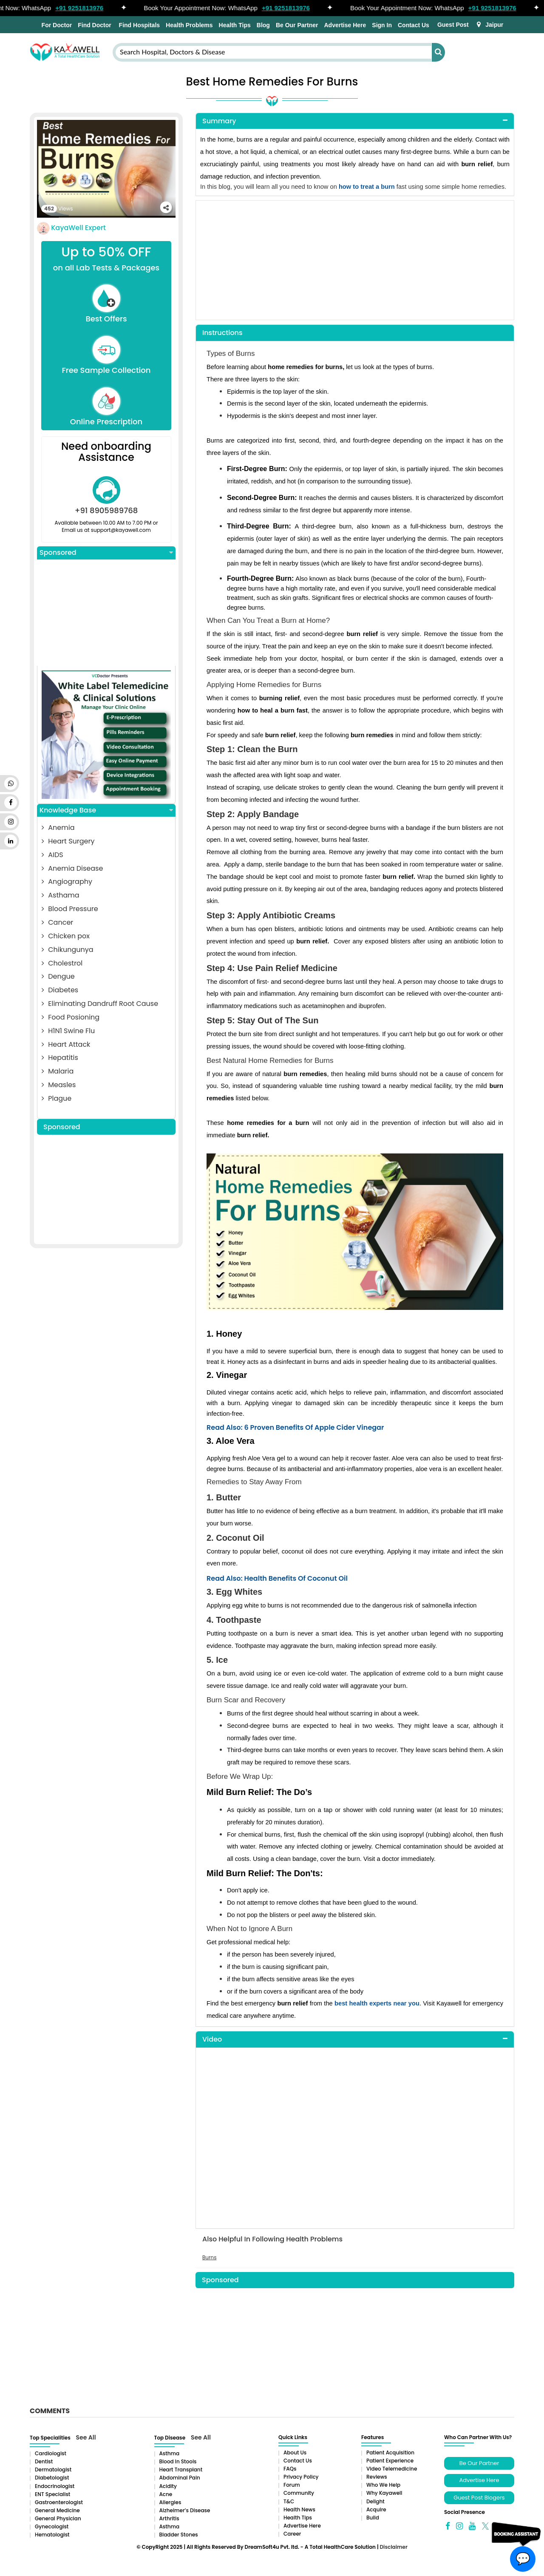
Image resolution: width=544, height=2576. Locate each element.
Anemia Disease (72, 868)
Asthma (169, 2453)
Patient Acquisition (390, 2452)
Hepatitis (60, 1057)
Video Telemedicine (391, 2468)
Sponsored (106, 553)
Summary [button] (219, 121)
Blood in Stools (178, 2461)
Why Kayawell (384, 2492)
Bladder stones (178, 2534)
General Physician (58, 2518)
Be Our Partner (297, 25)
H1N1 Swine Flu (68, 1031)
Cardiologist (50, 2453)
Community (298, 2492)
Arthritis (169, 2518)
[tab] (355, 121)
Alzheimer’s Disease (184, 2510)
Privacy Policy (301, 2476)
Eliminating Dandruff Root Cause (100, 1003)
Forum (291, 2484)
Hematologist (52, 2534)
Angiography (67, 881)
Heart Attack (66, 1044)
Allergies (170, 2502)
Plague (56, 1098)
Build (372, 2517)
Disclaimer (393, 2546)
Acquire (376, 2509)
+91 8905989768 (106, 510)
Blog (263, 25)
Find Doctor (94, 25)
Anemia (58, 827)
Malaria (58, 1071)
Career (292, 2533)
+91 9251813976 (84, 7)
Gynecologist (51, 2526)
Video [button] (212, 2039)
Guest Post (453, 24)
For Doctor (56, 25)
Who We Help (383, 2484)
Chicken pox (66, 936)
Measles (59, 1085)
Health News (299, 2509)
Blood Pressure (70, 909)
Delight (375, 2501)
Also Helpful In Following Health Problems (272, 2239)
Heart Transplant (181, 2469)
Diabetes (60, 990)
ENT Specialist (52, 2494)
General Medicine (57, 2510)
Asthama (60, 895)
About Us (294, 2452)
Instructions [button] (222, 333)
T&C (288, 2501)
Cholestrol (62, 963)
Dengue (58, 976)
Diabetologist (52, 2477)
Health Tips (235, 25)
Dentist (44, 2461)
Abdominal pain (179, 2477)
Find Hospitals (138, 25)
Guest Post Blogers (478, 2498)
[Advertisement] (106, 613)
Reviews (376, 2476)
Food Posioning (70, 1017)
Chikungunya (68, 949)
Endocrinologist (54, 2486)
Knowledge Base (106, 810)
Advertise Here (345, 25)
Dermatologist (53, 2469)
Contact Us (413, 25)
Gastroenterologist (59, 2502)
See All (86, 2437)
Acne (166, 2494)
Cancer (57, 922)
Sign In (382, 25)
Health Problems (189, 25)
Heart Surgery (68, 841)
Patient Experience (390, 2460)
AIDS (52, 855)
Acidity (168, 2486)
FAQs (289, 2468)
